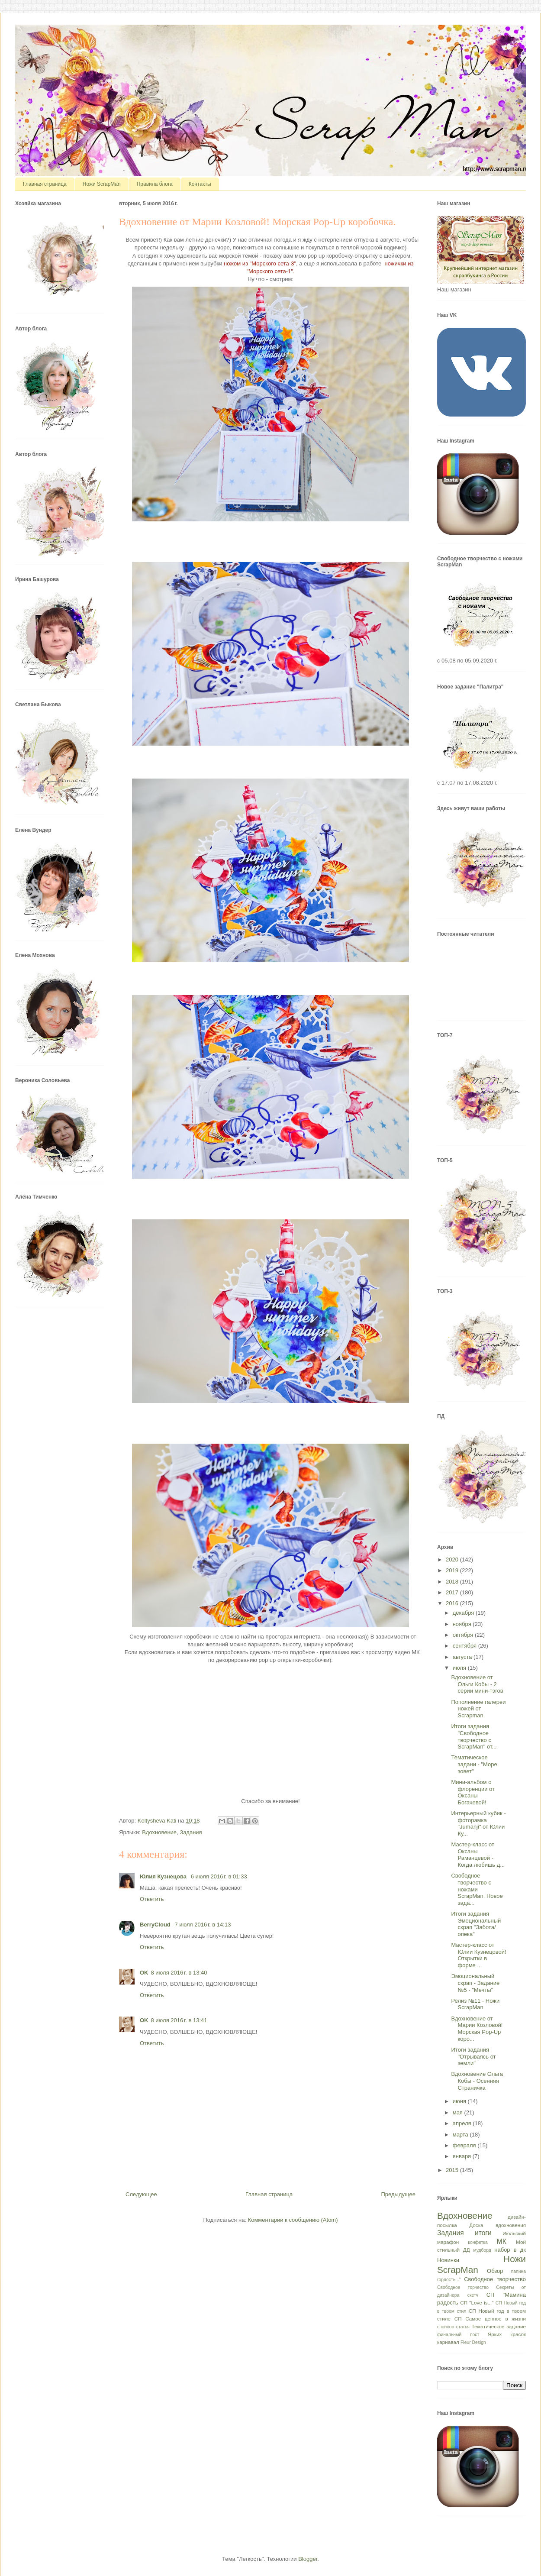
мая (458, 2112)
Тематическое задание (499, 2326)
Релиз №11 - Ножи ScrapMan (475, 2004)
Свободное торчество (463, 2287)
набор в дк (510, 2249)
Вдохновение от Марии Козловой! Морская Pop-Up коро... (476, 2028)
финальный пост (458, 2334)
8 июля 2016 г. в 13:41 (179, 2020)
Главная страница (45, 184)
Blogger (307, 2559)
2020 (453, 1559)
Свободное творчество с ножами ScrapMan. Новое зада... (476, 1889)
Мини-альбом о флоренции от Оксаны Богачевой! (473, 1792)
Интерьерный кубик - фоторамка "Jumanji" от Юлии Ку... (478, 1823)
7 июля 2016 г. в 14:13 (202, 1924)
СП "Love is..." (476, 2302)
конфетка (477, 2242)
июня (460, 2101)
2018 (453, 1581)
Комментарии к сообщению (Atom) (293, 2220)
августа (463, 1657)
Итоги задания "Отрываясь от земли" (473, 2056)
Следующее (141, 2194)
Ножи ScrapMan (102, 184)
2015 (453, 2170)
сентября (465, 1645)
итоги (483, 2233)
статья (463, 2326)
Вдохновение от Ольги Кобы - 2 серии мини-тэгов (477, 1684)
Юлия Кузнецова (164, 1876)
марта (461, 2134)
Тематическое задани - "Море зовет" (474, 1764)
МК (501, 2241)
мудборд (482, 2250)
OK (144, 1972)
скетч (472, 2295)
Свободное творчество (495, 2279)
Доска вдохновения (497, 2225)
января (463, 2156)
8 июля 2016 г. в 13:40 (179, 1972)
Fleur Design (473, 2342)
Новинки (448, 2260)
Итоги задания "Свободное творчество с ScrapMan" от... (473, 1736)
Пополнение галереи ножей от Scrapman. (478, 1709)
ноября (463, 1624)
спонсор (445, 2326)
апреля (463, 2123)
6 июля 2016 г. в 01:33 (219, 1876)
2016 (453, 1603)
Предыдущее (398, 2194)
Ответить (152, 1899)
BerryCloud (156, 1924)
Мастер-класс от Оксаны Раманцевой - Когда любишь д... (478, 1854)
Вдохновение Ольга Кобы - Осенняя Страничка (476, 2081)
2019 (453, 1570)
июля (460, 1668)
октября (464, 1635)
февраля (465, 2145)
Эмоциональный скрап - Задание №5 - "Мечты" (475, 1983)
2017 (453, 1592)
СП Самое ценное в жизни (490, 2318)
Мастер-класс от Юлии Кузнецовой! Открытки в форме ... (478, 1955)
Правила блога (155, 184)
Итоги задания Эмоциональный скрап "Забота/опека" (476, 1923)
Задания (191, 1832)
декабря (464, 1613)
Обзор (495, 2271)
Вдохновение (159, 1832)
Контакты (200, 184)
